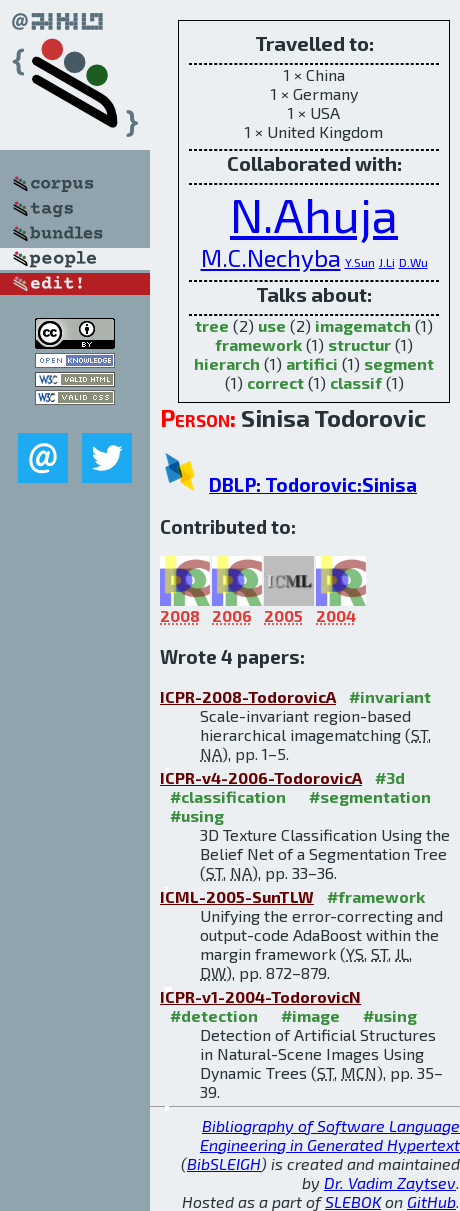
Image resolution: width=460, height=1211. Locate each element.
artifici (312, 363)
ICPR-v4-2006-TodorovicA (261, 777)
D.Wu (413, 262)
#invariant (390, 696)
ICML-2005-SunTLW (237, 896)
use (272, 325)
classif (356, 382)
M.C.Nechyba (271, 257)
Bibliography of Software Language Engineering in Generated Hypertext (330, 1135)
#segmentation (370, 796)
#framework (376, 896)
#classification (228, 796)
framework (258, 344)
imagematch (363, 325)
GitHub (431, 1201)
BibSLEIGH (224, 1163)
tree (212, 325)
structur (359, 344)
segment (399, 363)
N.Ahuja (314, 214)
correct (275, 382)
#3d (390, 777)
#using (197, 815)
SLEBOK (353, 1201)
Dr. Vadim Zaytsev (390, 1182)
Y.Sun (360, 262)
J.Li (387, 262)
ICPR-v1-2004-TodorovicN (260, 996)
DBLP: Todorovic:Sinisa (313, 484)
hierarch (227, 363)
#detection (214, 1015)
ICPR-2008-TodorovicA (248, 696)
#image (310, 1015)
